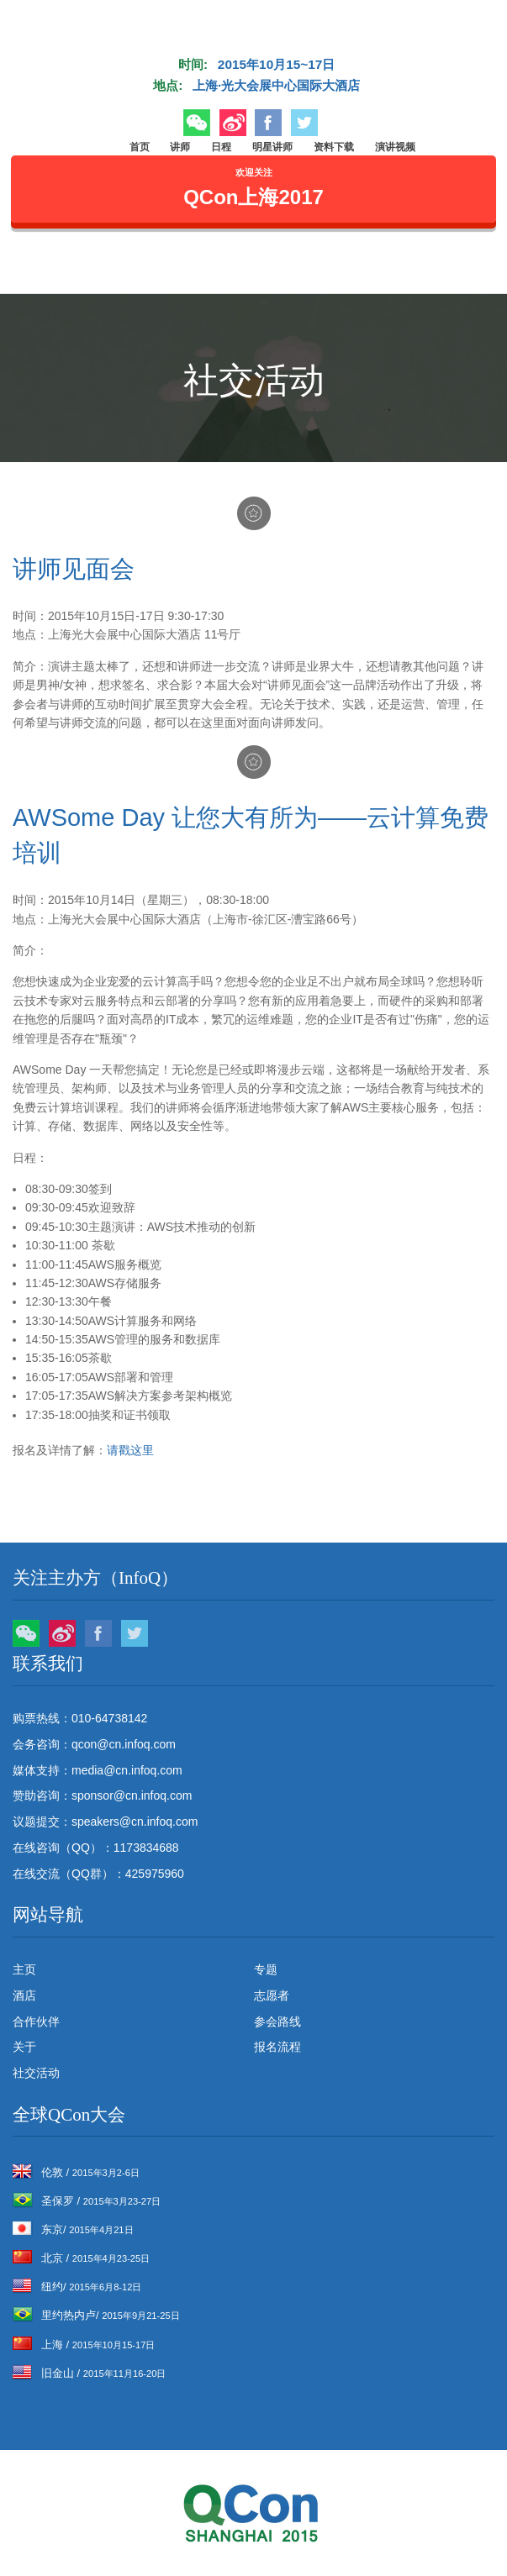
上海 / (84, 2344)
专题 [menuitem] (265, 1969)
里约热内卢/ (96, 2315)
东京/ (73, 2229)
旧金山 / (89, 2373)
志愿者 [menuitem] (271, 1995)
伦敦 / (76, 2172)
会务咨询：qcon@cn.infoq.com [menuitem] (94, 1744)
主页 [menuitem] (24, 1969)
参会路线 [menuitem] (277, 2021)
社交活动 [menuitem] (36, 2072)
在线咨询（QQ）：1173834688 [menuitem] (96, 1847)
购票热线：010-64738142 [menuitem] (80, 1718)
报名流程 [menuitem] (277, 2046)
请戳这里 (130, 1450)
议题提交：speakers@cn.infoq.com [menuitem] (105, 1821)
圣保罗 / (87, 2201)
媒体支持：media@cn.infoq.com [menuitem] (97, 1770)
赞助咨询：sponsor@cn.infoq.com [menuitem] (102, 1795)
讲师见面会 (74, 568)
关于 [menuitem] (24, 2046)
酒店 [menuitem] (24, 1995)
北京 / (81, 2258)
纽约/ (77, 2286)
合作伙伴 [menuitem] (36, 2021)
